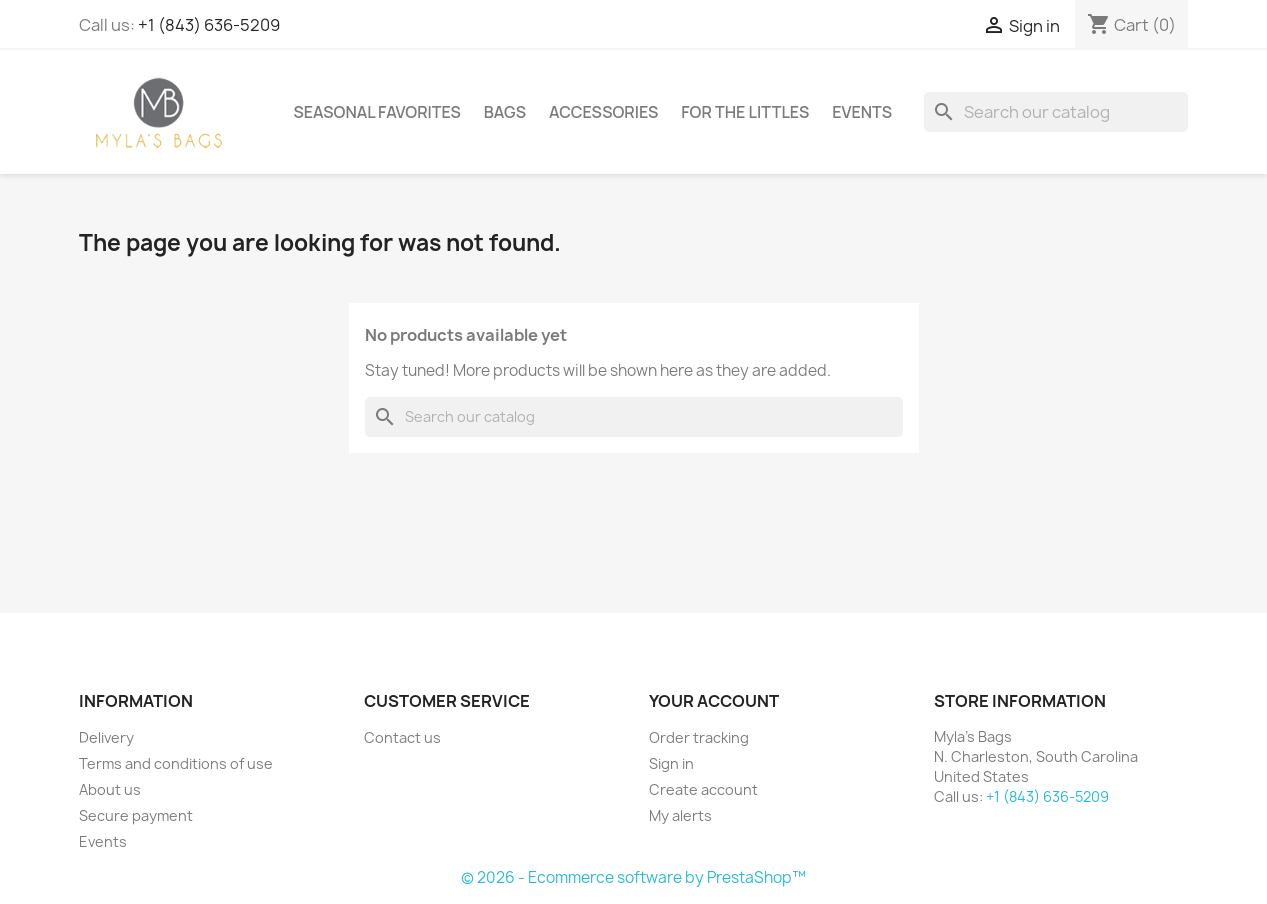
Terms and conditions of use (176, 763)
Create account (703, 789)
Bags (505, 112)
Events (862, 112)
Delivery (106, 737)
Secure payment (136, 815)
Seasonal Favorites (377, 112)
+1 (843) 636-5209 (209, 25)
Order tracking (699, 737)
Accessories (603, 112)
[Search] (1056, 112)
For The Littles (745, 112)
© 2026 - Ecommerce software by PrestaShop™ (633, 877)
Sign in (671, 763)
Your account (714, 701)
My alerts (680, 815)
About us (110, 789)
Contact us (402, 737)
